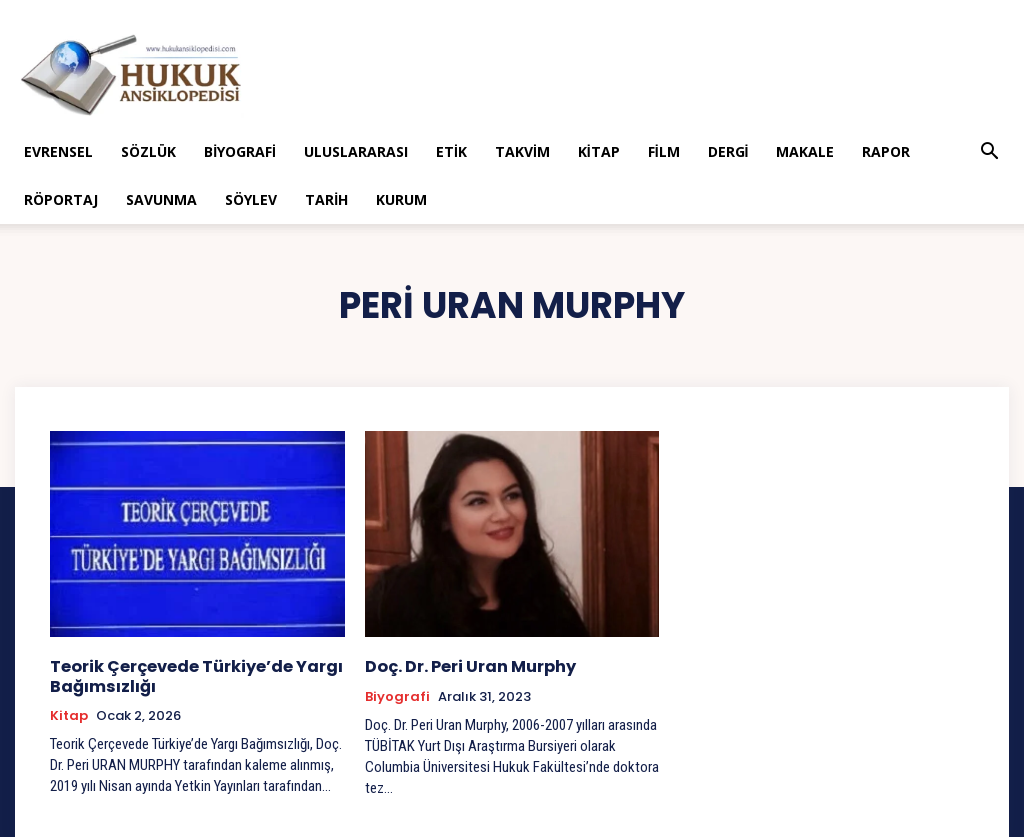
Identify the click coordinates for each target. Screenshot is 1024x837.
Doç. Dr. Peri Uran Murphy (465, 665)
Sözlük (148, 151)
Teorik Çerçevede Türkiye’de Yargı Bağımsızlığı (189, 674)
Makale (805, 151)
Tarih (326, 199)
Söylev (251, 199)
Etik (451, 151)
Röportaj (61, 199)
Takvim (522, 151)
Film (664, 151)
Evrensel (58, 151)
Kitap (599, 151)
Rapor (886, 151)
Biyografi (240, 151)
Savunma (161, 199)
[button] (990, 153)
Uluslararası (356, 151)
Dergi (728, 151)
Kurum (401, 199)
